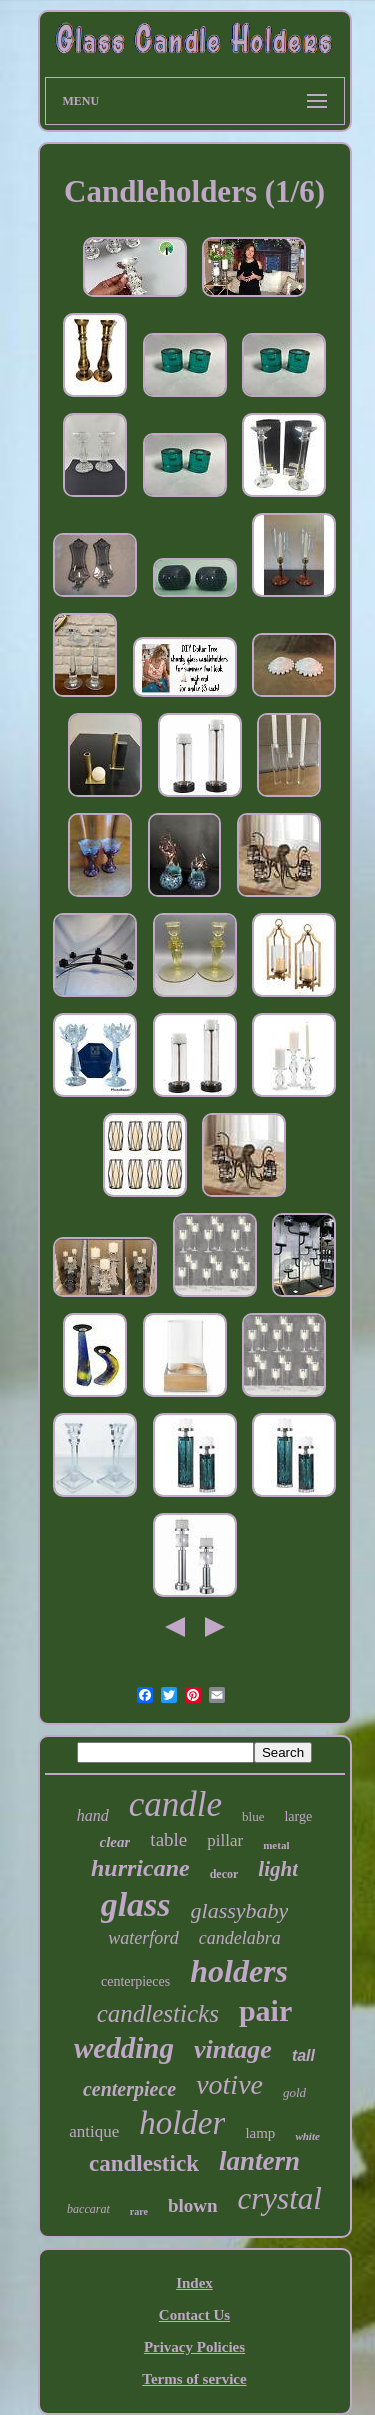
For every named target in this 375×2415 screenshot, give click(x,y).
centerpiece (129, 2089)
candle (175, 1804)
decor (224, 1874)
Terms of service (194, 2379)
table (168, 1839)
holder (182, 2123)
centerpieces (135, 1981)
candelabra (240, 1938)
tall (303, 2055)
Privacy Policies (194, 2347)
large (298, 1816)
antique (94, 2131)
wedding (124, 2048)
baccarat (88, 2209)
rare (139, 2211)
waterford (143, 1938)
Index (194, 2283)
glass (136, 1904)
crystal (280, 2198)
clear (115, 1842)
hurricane (140, 1868)
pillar (225, 1840)
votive (229, 2084)
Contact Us (194, 2315)
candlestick (144, 2163)
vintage (233, 2049)
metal (276, 1845)
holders (239, 1971)
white (307, 2136)
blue (253, 1816)
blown (193, 2205)
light (278, 1869)
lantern (259, 2161)
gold (294, 2092)
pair (265, 2010)
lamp (260, 2133)
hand (93, 1815)
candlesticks (158, 2013)
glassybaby (240, 1910)
